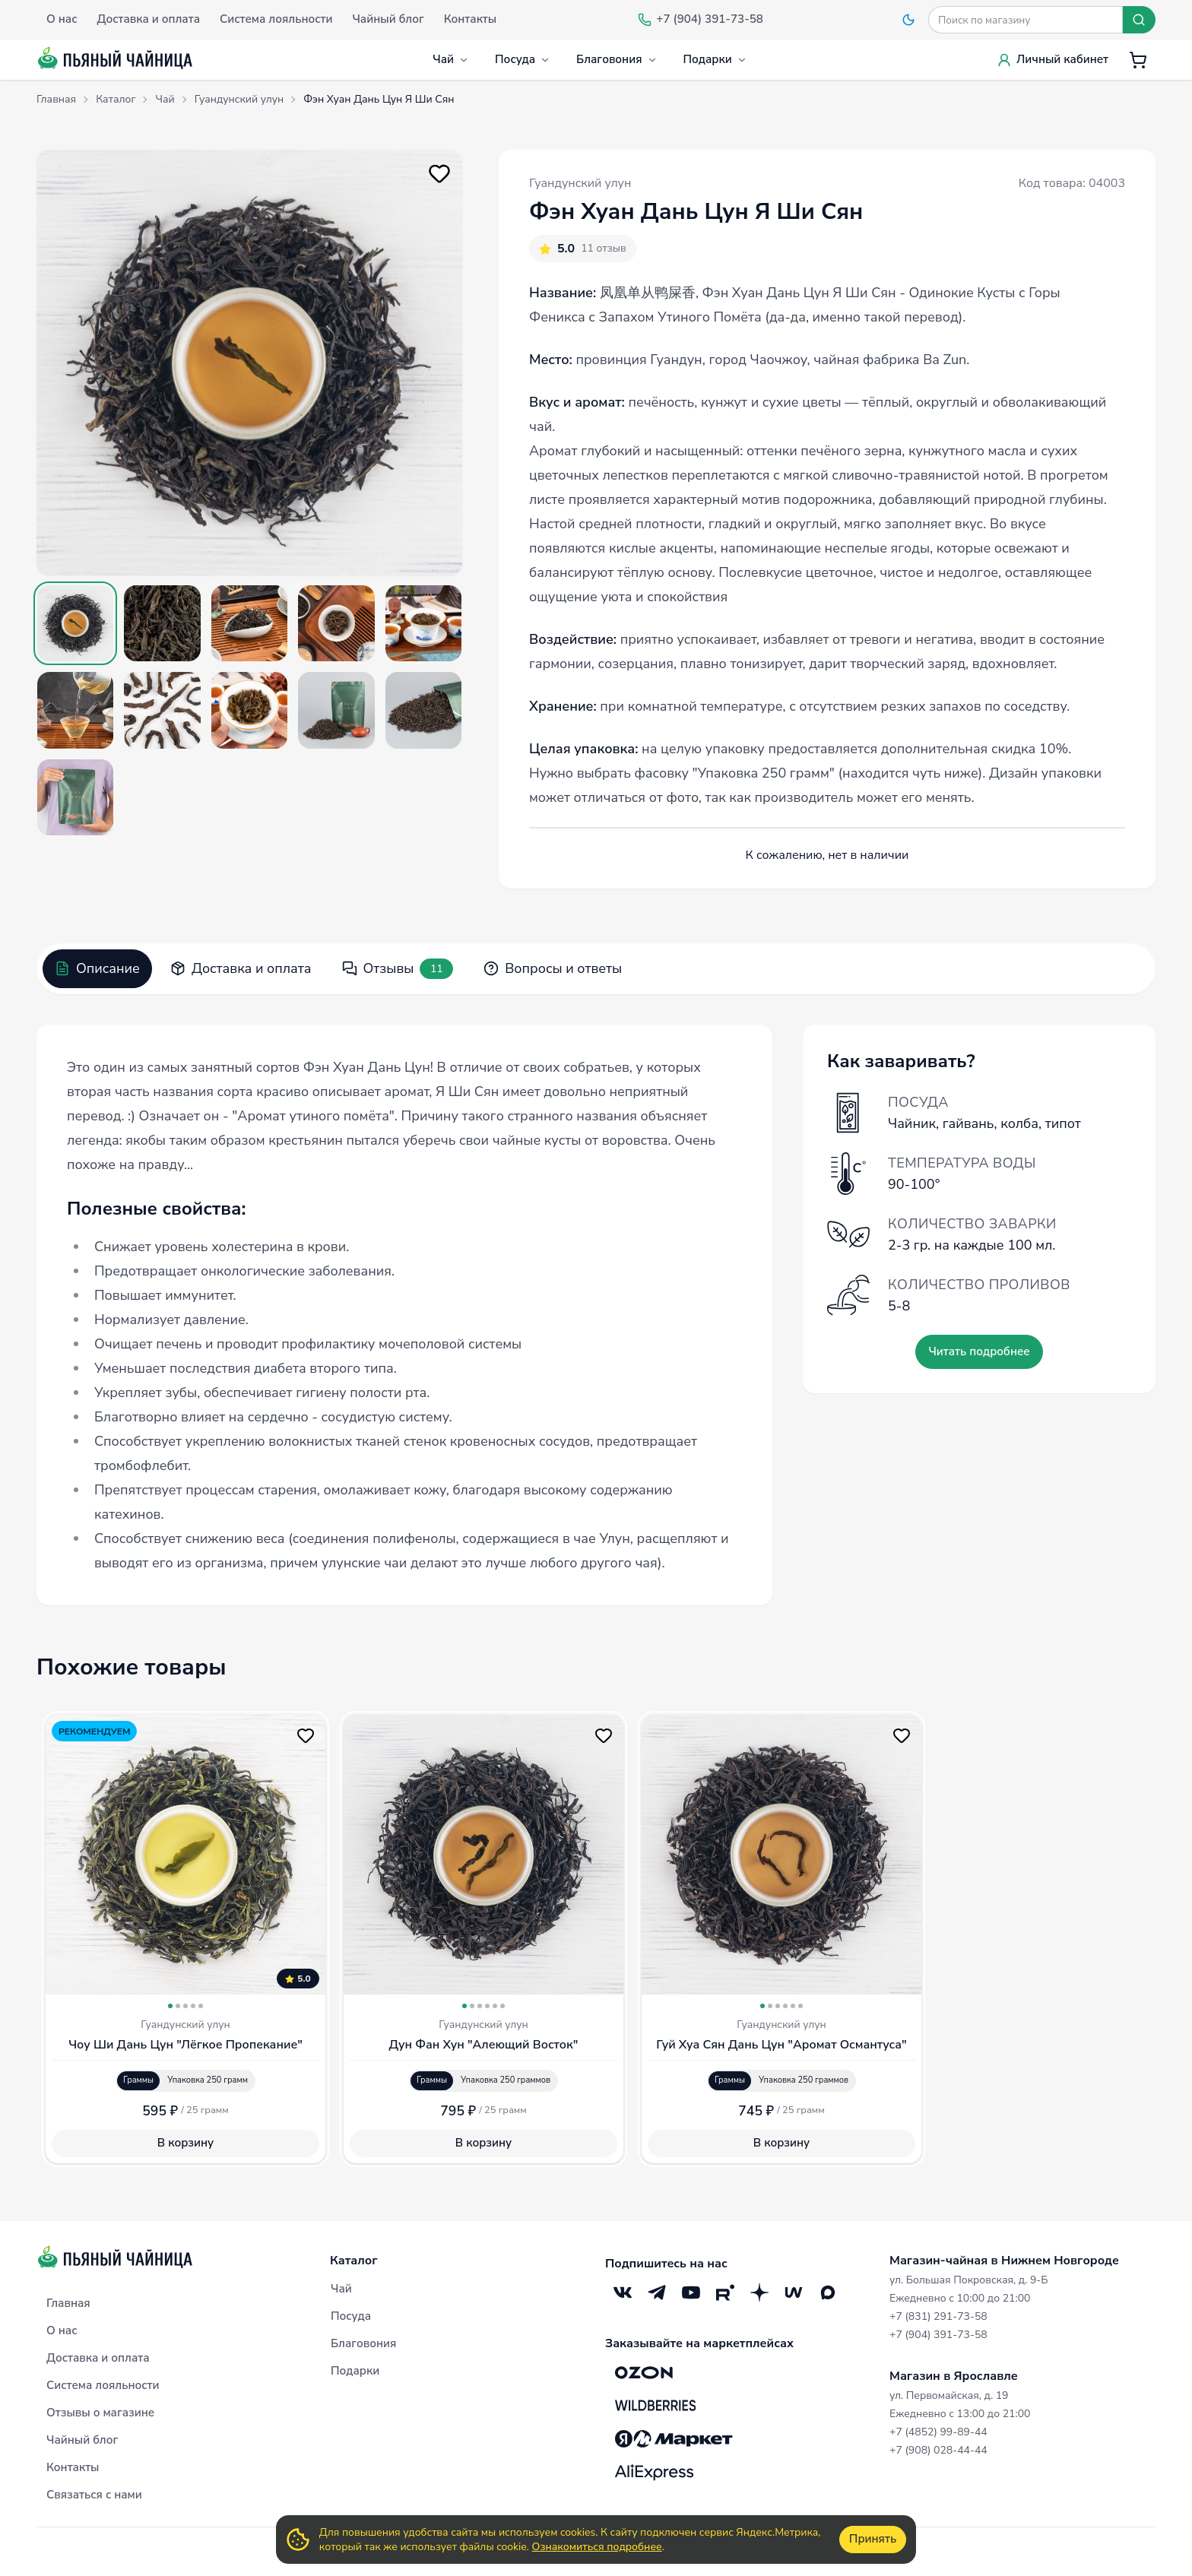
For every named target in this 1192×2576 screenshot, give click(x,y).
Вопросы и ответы (552, 968)
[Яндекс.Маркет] (674, 2439)
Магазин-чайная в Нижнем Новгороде (1004, 2260)
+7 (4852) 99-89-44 (938, 2432)
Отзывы (398, 968)
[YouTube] (691, 2293)
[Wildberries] (655, 2405)
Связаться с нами (94, 2494)
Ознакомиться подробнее (597, 2547)
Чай (451, 59)
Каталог (354, 2260)
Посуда (522, 59)
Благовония (616, 59)
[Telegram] (656, 2293)
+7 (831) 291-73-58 (938, 2316)
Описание (97, 968)
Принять (872, 2538)
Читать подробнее (978, 1351)
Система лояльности (102, 2385)
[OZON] (644, 2372)
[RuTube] (725, 2293)
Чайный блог (82, 2440)
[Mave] (793, 2293)
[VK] (622, 2293)
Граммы (138, 2080)
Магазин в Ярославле (953, 2376)
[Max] (827, 2293)
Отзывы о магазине (100, 2412)
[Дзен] (759, 2293)
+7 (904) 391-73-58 (938, 2334)
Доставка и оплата (241, 968)
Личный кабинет (1052, 59)
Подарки (715, 59)
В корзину (185, 2142)
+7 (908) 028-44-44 (938, 2450)
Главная (68, 2303)
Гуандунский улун (580, 183)
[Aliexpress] (654, 2472)
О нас (61, 2330)
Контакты (73, 2467)
